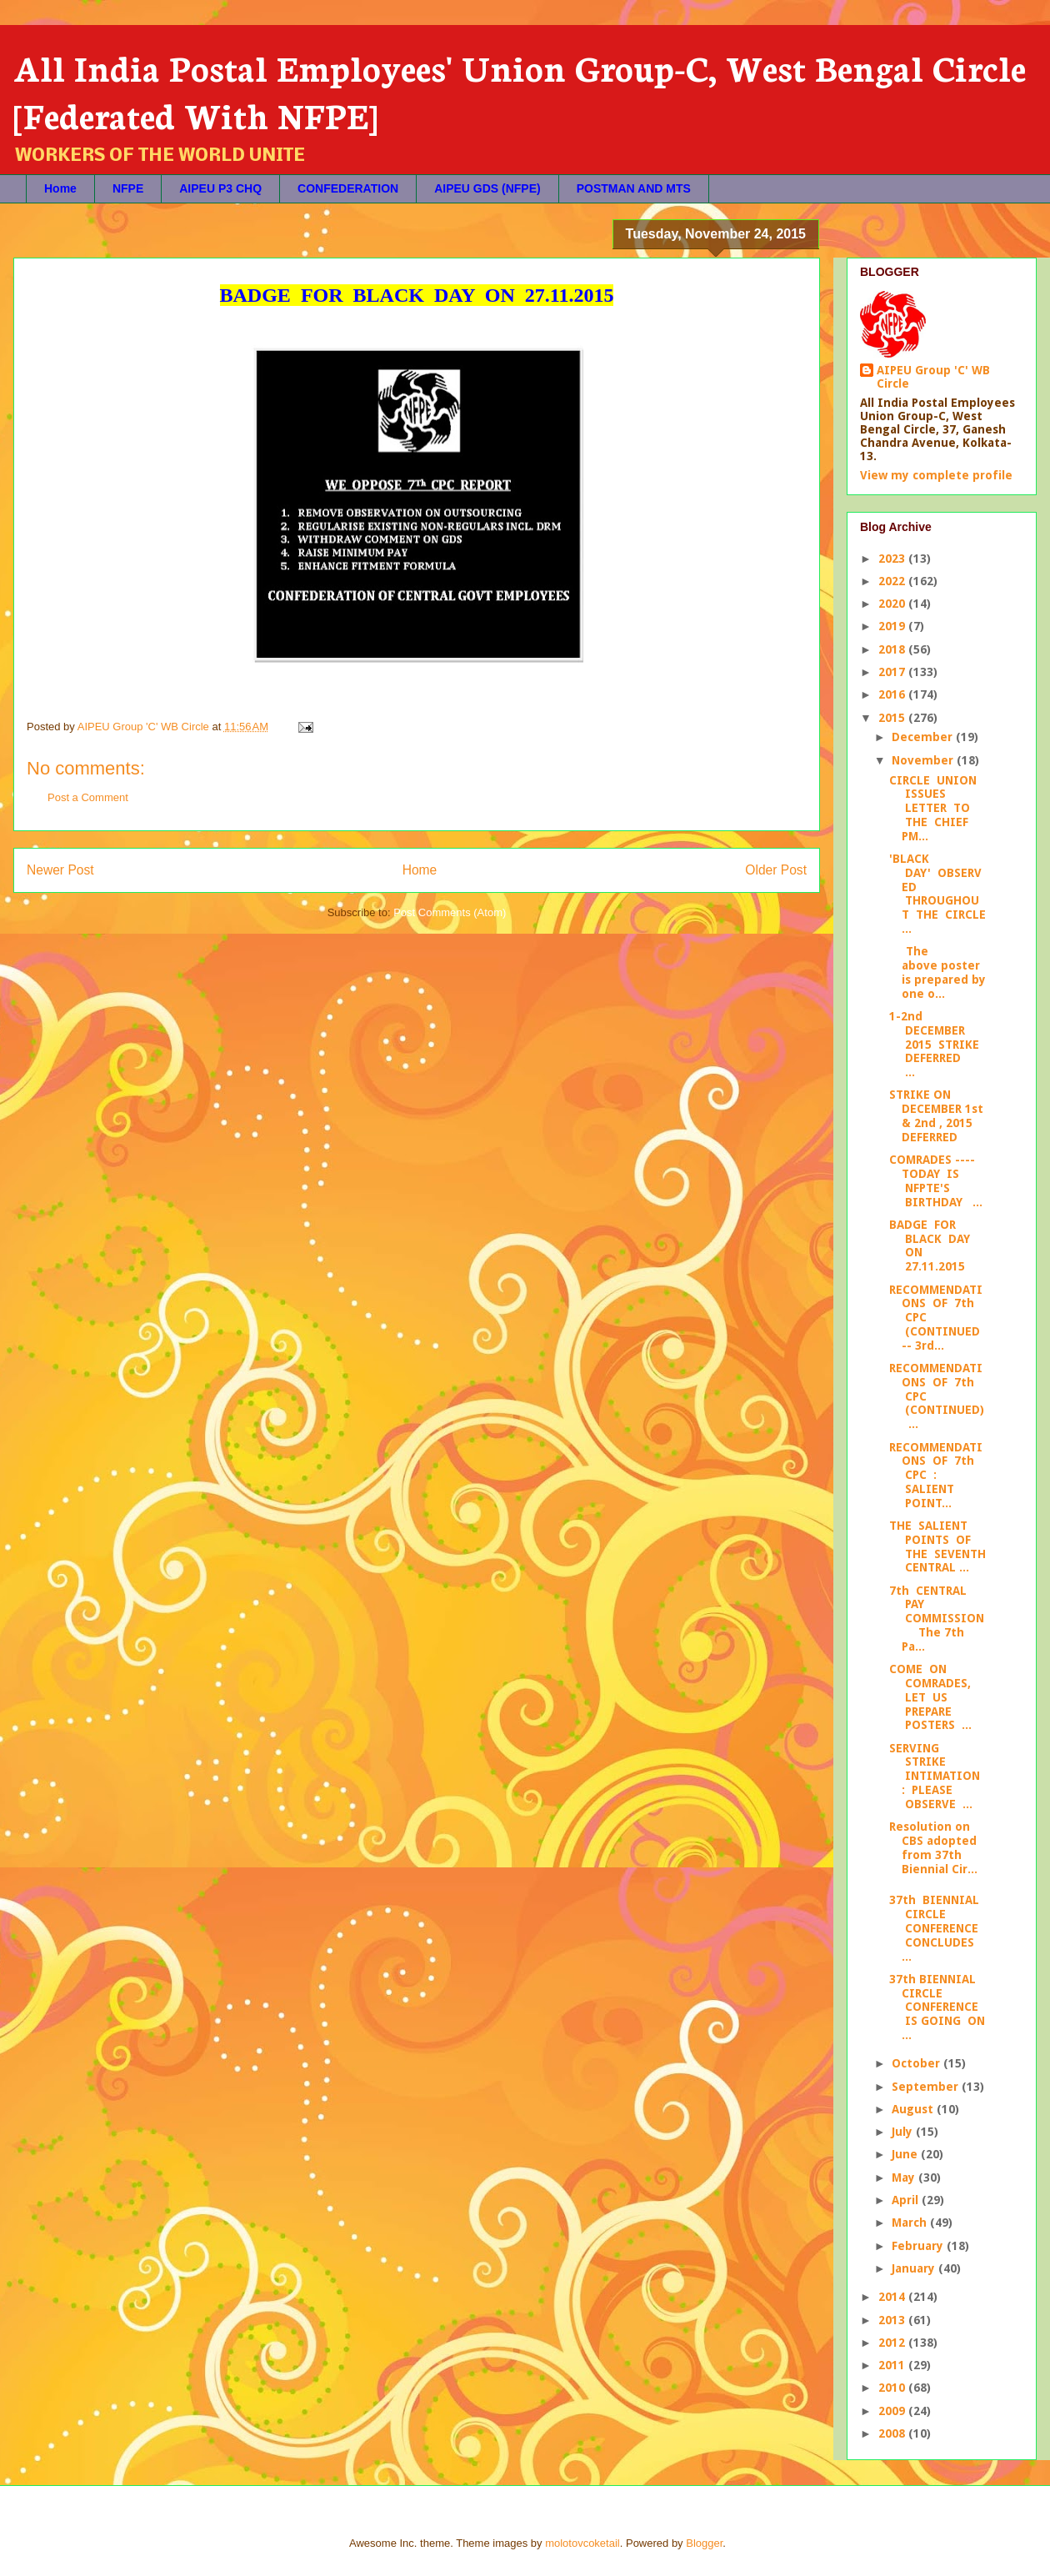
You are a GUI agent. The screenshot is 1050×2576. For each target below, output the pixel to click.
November (924, 760)
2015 (893, 717)
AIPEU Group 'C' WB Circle (933, 376)
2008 (893, 2433)
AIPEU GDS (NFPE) (487, 188)
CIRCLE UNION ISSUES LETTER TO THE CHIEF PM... (933, 808)
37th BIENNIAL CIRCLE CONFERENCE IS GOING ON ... (937, 2007)
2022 (893, 581)
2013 (893, 2320)
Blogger (704, 2543)
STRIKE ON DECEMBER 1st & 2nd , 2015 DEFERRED (936, 1115)
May (905, 2177)
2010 (893, 2387)
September (927, 2086)
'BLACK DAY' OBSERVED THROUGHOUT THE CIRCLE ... (937, 893)
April (907, 2200)
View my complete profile (936, 475)
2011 (893, 2365)
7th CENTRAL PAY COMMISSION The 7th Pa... (936, 1618)
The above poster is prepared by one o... (937, 972)
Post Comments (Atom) (449, 912)
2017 (893, 672)
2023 (893, 558)
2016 (893, 694)
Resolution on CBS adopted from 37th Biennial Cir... (933, 1847)
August (914, 2109)
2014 (893, 2296)
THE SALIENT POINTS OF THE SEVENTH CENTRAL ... (937, 1546)
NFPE (127, 188)
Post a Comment (88, 797)
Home (60, 188)
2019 (893, 626)
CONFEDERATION (348, 188)
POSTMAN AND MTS (634, 188)
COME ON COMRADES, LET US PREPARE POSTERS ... (930, 1697)
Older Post (776, 870)
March (911, 2222)
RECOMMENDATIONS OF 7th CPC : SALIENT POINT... (935, 1475)
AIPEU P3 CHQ (220, 188)
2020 (893, 603)
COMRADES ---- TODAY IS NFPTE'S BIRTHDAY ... (935, 1180)
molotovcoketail (582, 2543)
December (924, 737)
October (917, 2063)
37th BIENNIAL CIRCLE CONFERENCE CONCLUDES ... (934, 1927)
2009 (893, 2411)
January (915, 2268)
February (919, 2246)
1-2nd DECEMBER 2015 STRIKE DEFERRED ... (934, 1044)
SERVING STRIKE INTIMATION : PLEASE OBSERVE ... (934, 1776)
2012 (893, 2342)
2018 (893, 649)
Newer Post (60, 870)
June (906, 2154)
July (904, 2131)
